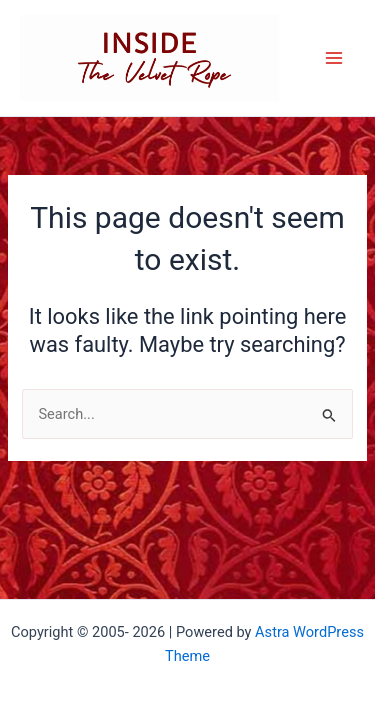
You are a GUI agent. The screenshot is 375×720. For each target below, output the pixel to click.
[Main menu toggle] (334, 58)
